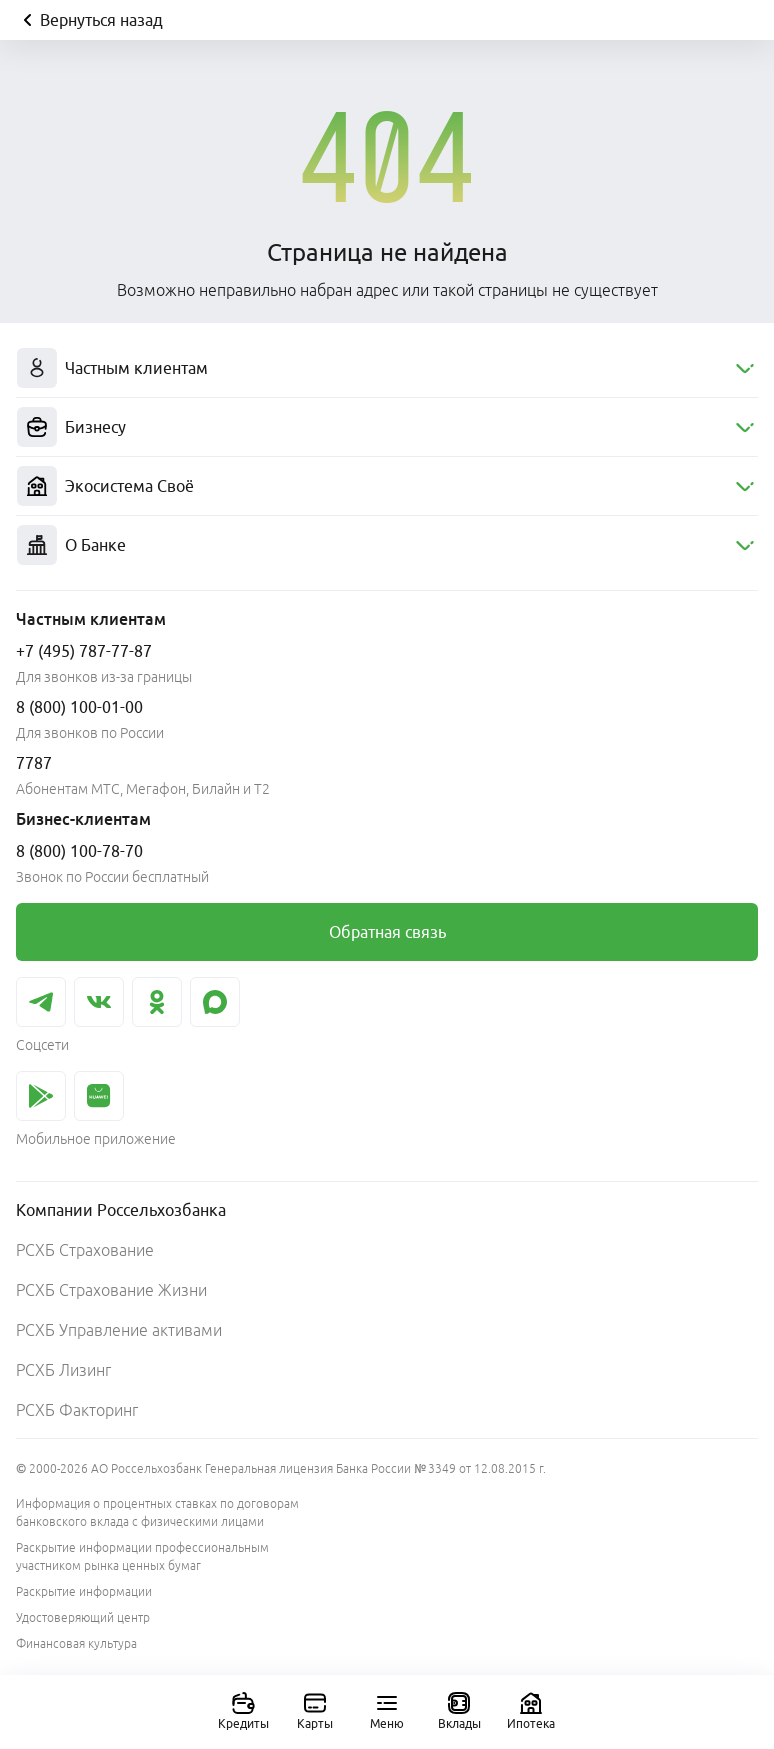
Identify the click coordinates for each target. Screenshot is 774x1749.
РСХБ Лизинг (63, 1370)
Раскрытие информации (84, 1591)
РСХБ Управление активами (119, 1330)
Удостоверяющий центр (83, 1617)
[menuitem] (387, 368)
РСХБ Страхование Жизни (111, 1290)
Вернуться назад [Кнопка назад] (89, 20)
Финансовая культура (76, 1643)
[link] (387, 932)
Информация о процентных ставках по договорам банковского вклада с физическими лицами (157, 1512)
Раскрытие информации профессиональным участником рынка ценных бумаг (142, 1556)
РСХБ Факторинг (77, 1410)
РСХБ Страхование (85, 1250)
